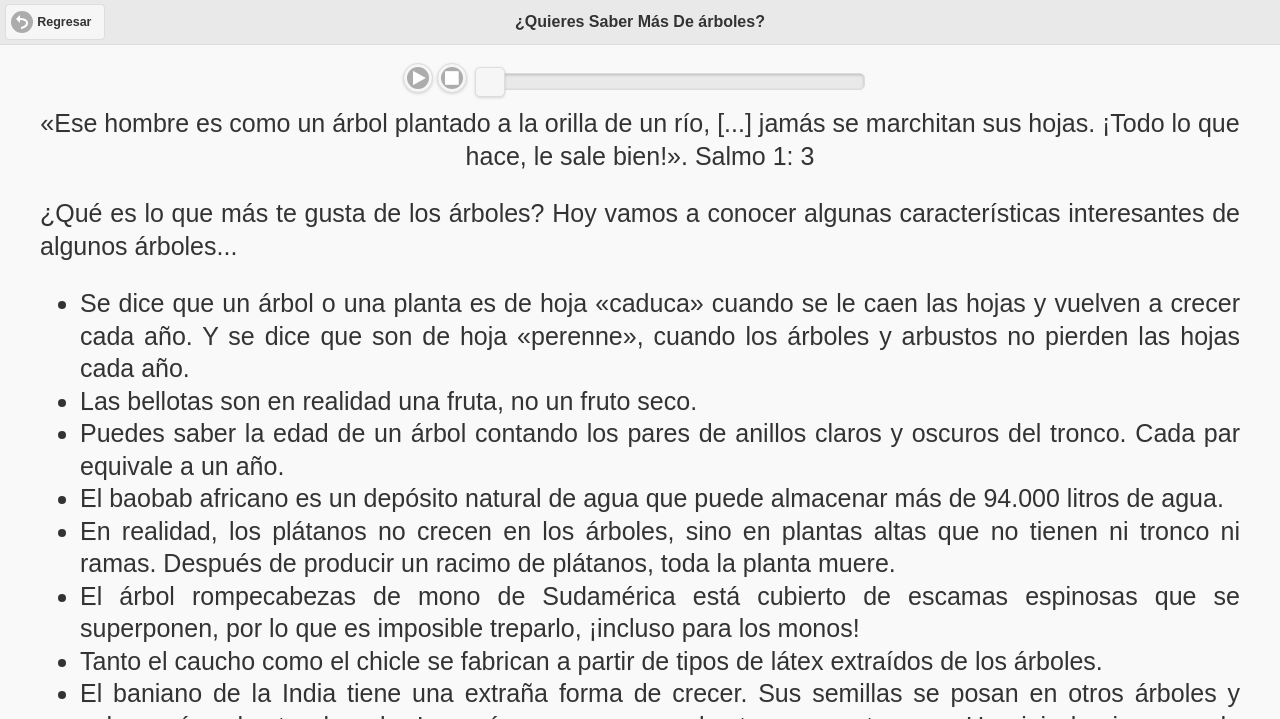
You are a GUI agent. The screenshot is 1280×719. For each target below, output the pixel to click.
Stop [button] (452, 78)
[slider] (490, 82)
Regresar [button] (64, 22)
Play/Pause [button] (418, 78)
